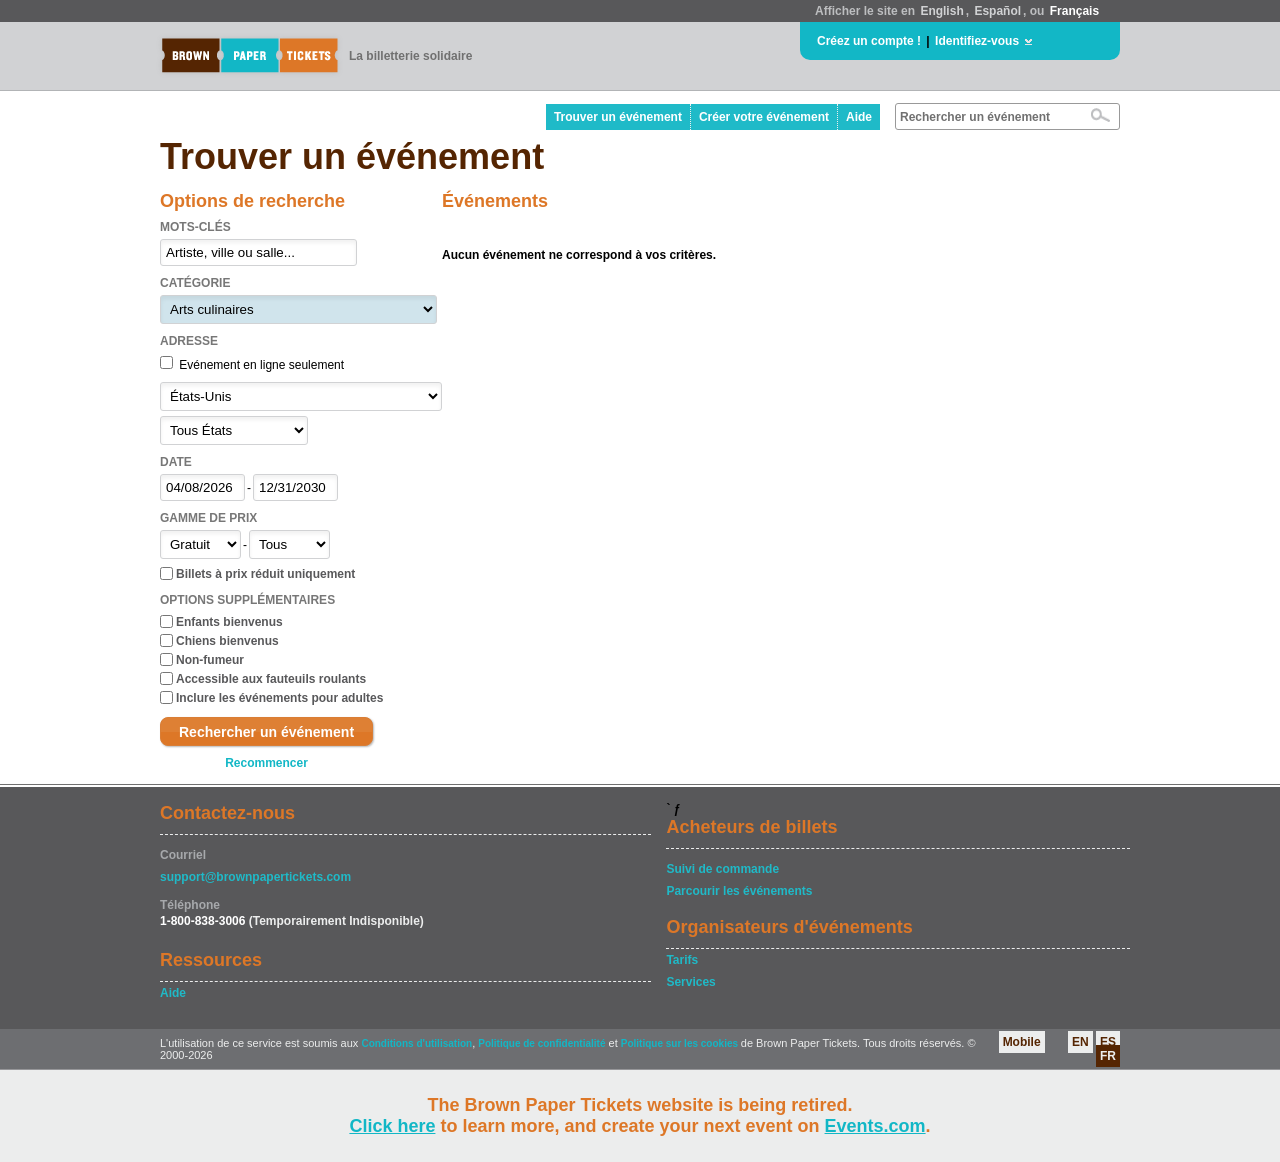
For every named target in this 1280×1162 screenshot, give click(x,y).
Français (1074, 11)
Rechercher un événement (266, 732)
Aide (859, 117)
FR (1108, 1056)
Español (997, 11)
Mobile (1022, 1042)
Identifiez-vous (977, 41)
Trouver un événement (618, 117)
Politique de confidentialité (541, 1043)
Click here (392, 1126)
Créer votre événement (764, 117)
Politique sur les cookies (681, 1043)
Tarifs (682, 960)
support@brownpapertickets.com (255, 877)
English (941, 11)
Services (690, 982)
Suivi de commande (722, 869)
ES (1108, 1042)
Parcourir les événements (739, 891)
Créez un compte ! (869, 41)
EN (1080, 1042)
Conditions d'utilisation (416, 1043)
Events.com (875, 1126)
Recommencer (266, 763)
